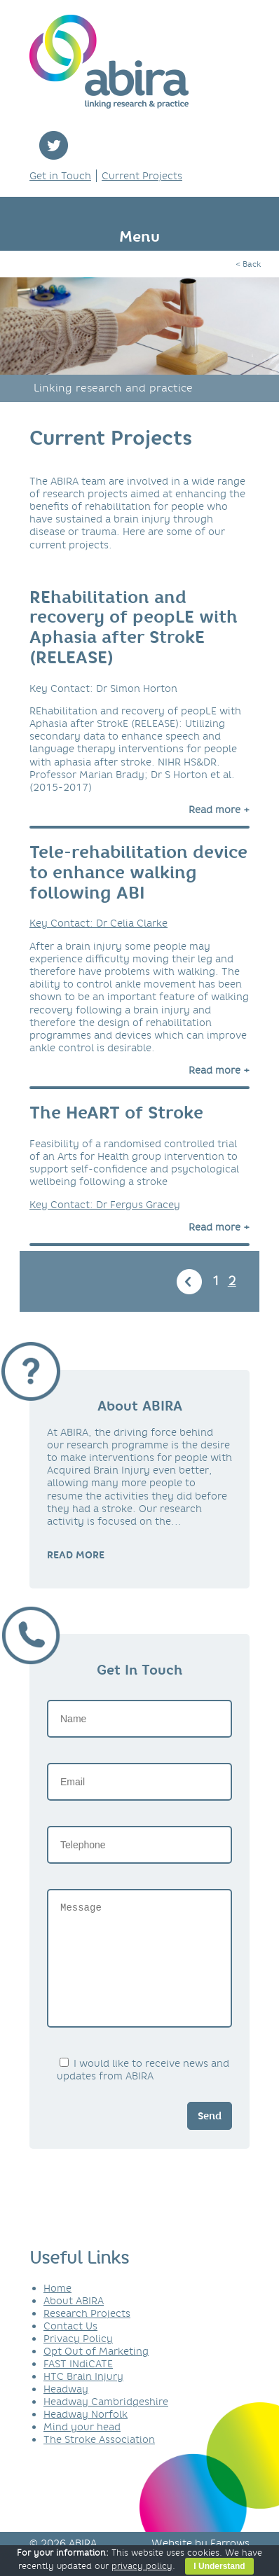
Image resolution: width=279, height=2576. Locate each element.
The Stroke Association (99, 2460)
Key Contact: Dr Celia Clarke (98, 923)
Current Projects (142, 175)
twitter (53, 145)
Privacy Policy (78, 2359)
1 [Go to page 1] (216, 1281)
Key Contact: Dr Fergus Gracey (104, 1204)
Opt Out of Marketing (96, 2372)
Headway (65, 2410)
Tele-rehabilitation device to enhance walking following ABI (138, 872)
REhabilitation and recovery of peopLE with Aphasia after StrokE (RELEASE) (133, 627)
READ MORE (75, 1555)
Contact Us (70, 2347)
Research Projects (86, 2334)
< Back (248, 264)
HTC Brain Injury (83, 2397)
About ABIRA (73, 2321)
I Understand (219, 2566)
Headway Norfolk (85, 2435)
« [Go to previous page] (189, 1281)
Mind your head (82, 2448)
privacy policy (141, 2566)
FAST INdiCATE (78, 2384)
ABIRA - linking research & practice (109, 62)
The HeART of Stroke (116, 1112)
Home (57, 2309)
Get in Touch (60, 175)
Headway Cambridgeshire (105, 2422)
